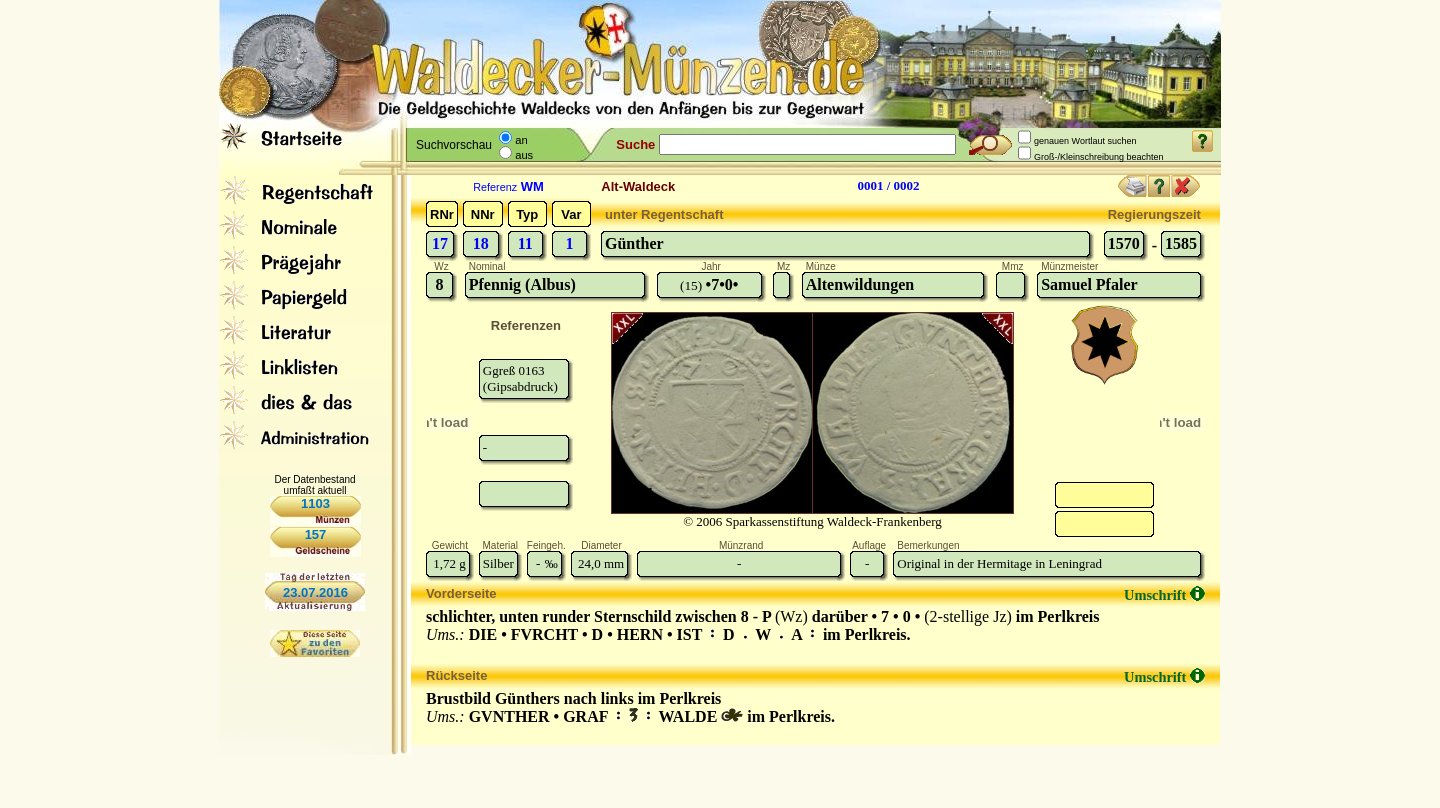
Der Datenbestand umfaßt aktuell (314, 485)
